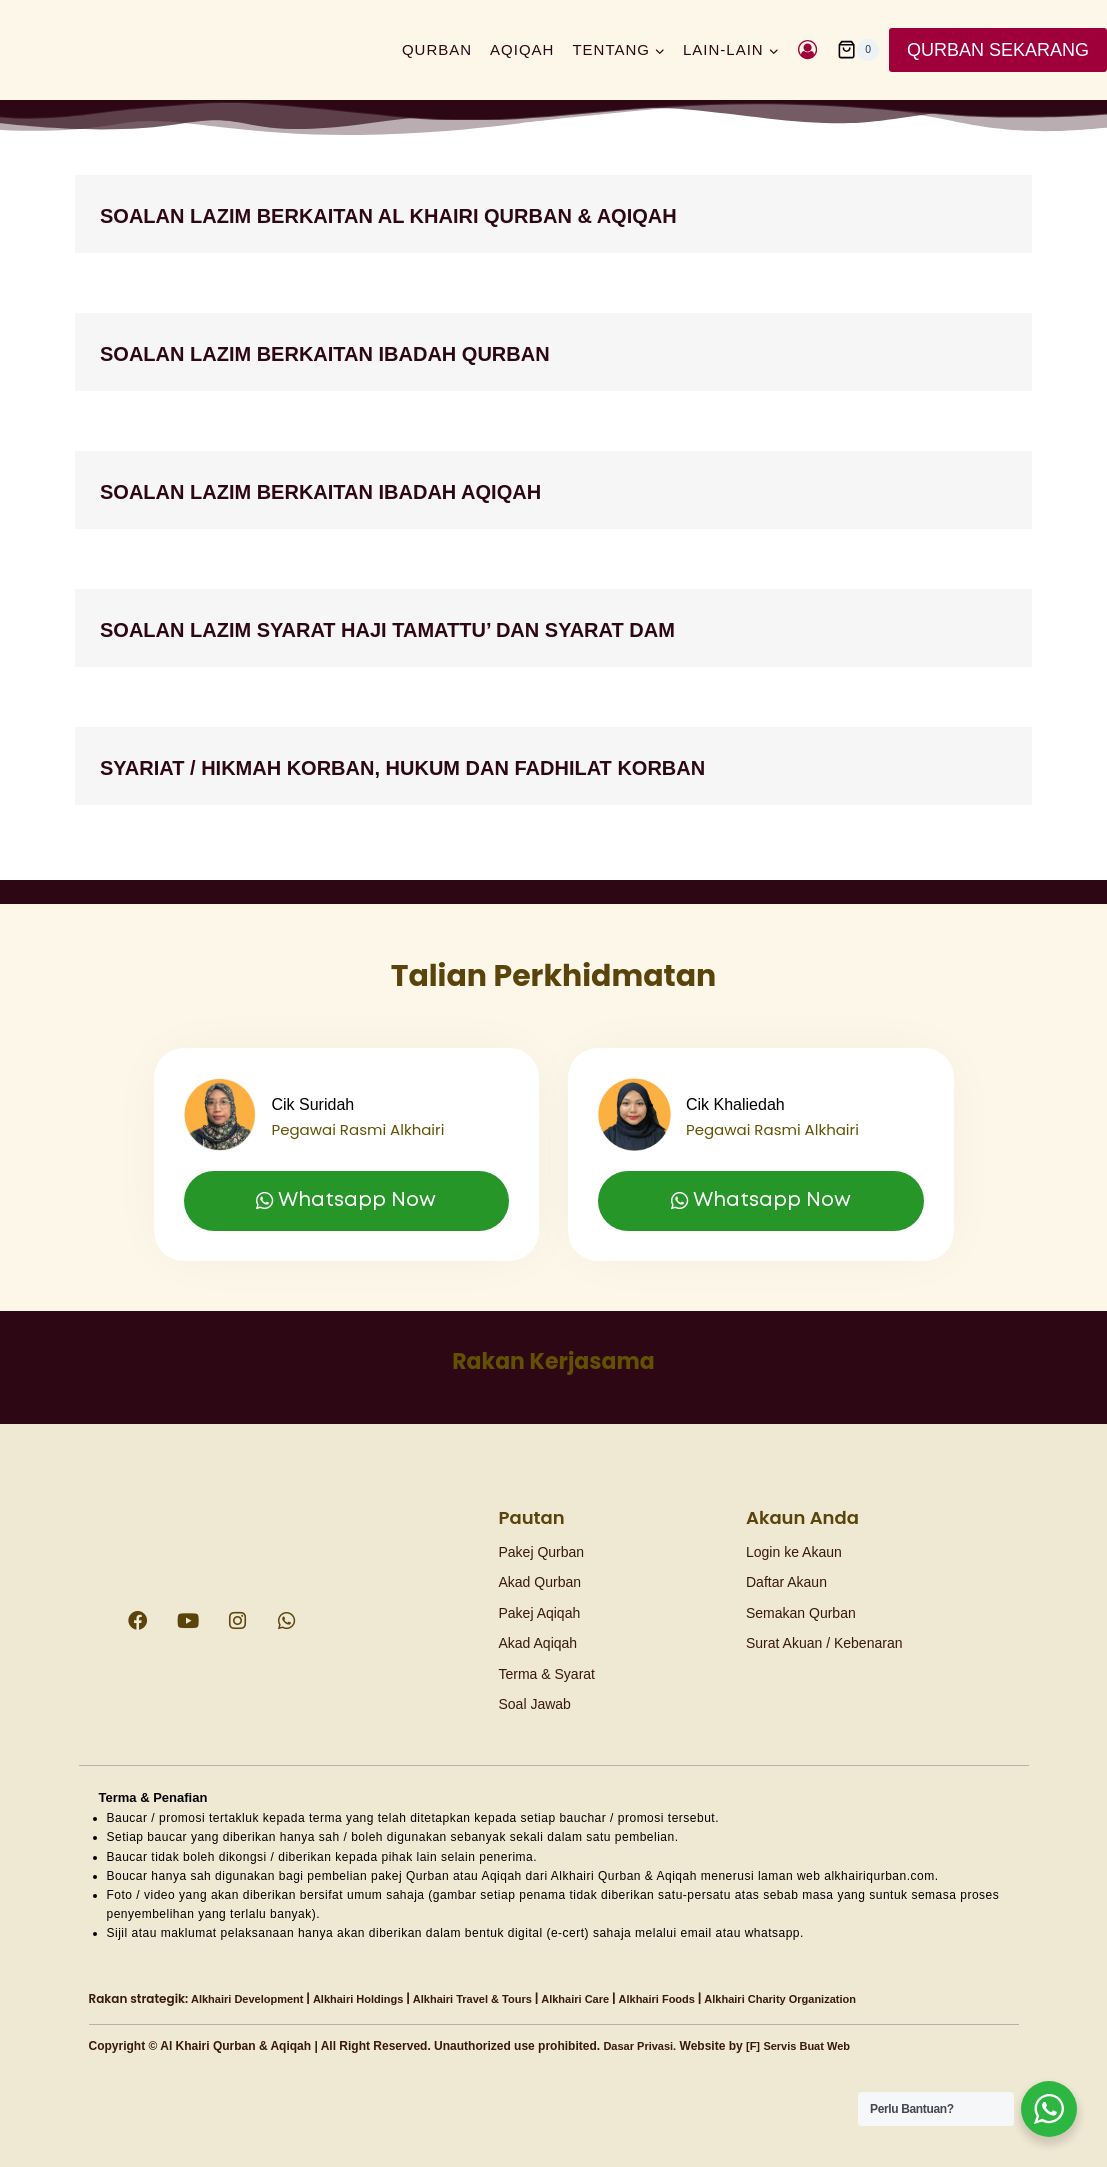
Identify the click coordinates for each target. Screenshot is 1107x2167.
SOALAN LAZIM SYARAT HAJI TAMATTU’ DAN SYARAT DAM (502, 627)
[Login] (807, 50)
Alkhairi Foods (695, 1999)
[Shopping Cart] (858, 50)
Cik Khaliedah (747, 1078)
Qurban (437, 49)
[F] (760, 2046)
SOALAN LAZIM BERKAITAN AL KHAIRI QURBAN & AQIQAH (503, 213)
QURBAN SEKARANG (998, 50)
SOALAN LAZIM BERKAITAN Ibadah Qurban (414, 351)
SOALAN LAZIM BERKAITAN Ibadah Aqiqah (409, 489)
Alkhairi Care (607, 1999)
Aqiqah (522, 49)
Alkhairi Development (252, 1999)
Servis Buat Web (818, 2046)
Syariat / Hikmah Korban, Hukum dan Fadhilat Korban (523, 765)
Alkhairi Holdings (372, 1999)
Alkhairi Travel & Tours (496, 1999)
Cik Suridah (322, 1078)
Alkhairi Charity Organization (829, 1999)
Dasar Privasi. (642, 2046)
